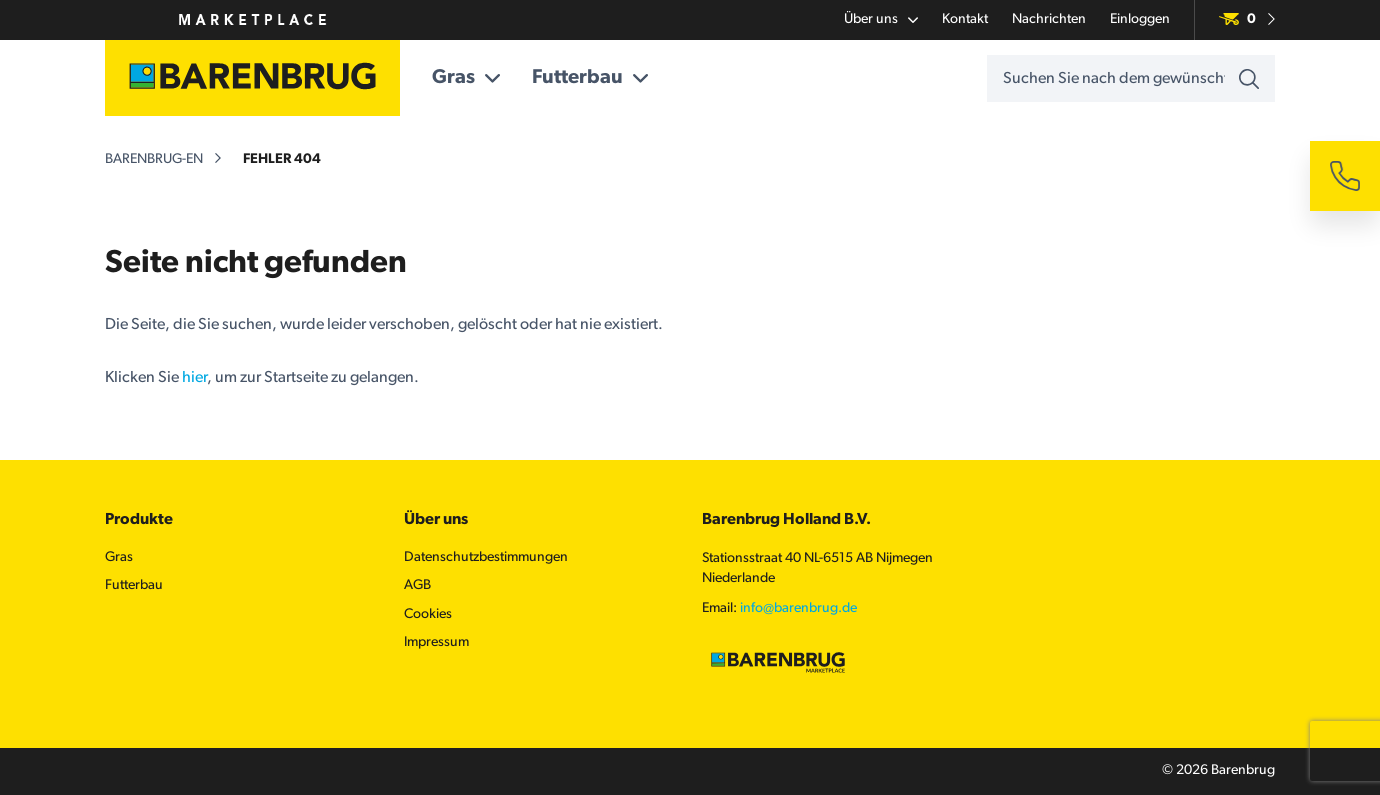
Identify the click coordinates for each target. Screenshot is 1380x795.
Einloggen (1140, 19)
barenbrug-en (154, 159)
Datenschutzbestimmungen (486, 557)
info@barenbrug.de (798, 608)
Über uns (881, 20)
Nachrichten (1049, 19)
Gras (466, 78)
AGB (417, 585)
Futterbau (590, 78)
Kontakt (965, 19)
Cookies (428, 614)
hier (194, 378)
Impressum (436, 642)
